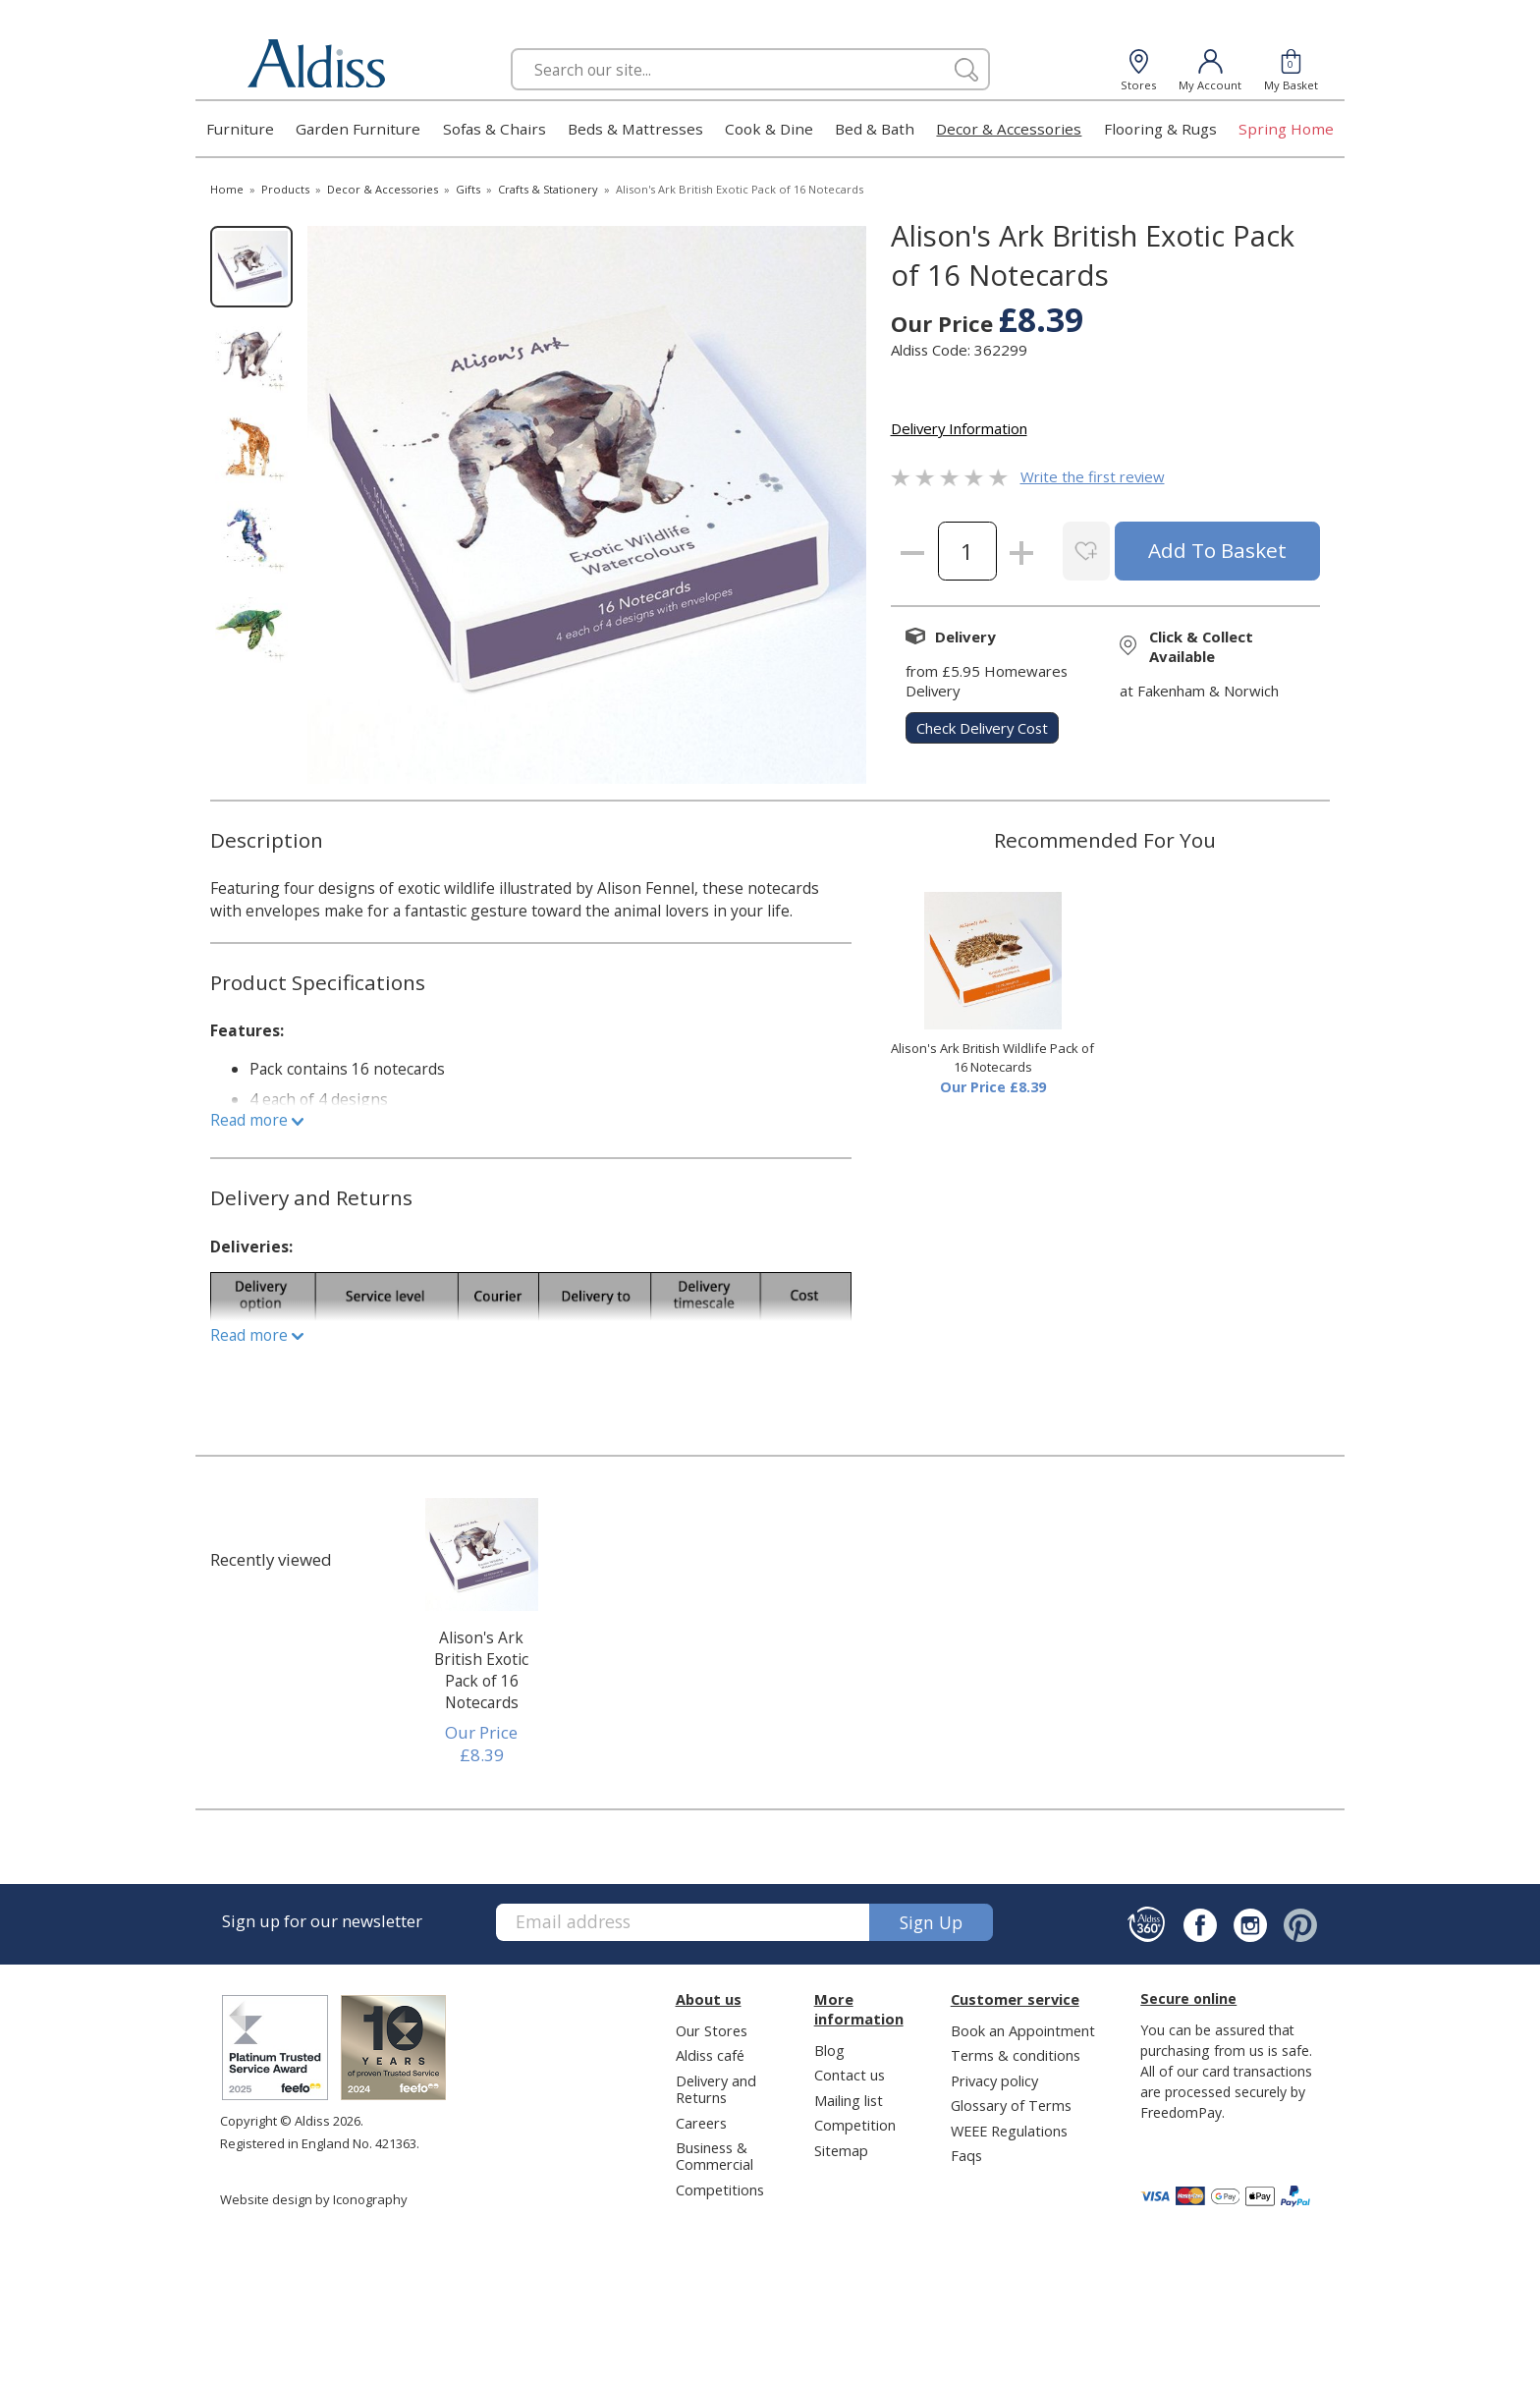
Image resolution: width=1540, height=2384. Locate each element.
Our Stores (711, 2030)
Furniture (240, 129)
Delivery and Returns (716, 2089)
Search (511, 47)
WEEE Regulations (1009, 2130)
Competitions (720, 2189)
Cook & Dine (769, 129)
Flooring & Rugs (1160, 129)
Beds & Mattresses (635, 129)
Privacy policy (994, 2080)
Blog (829, 2050)
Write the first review (1092, 476)
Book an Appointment (1023, 2030)
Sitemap (841, 2150)
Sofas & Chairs (494, 129)
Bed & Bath (874, 129)
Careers (701, 2123)
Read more (256, 1120)
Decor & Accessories (1008, 129)
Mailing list (848, 2100)
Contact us (849, 2074)
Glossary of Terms (1011, 2105)
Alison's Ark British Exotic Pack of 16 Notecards (481, 1670)
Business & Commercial (714, 2155)
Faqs (966, 2155)
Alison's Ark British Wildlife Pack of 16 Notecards (992, 1058)
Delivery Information (959, 428)
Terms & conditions (1015, 2055)
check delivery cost (982, 728)
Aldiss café (710, 2055)
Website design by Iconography (314, 2199)
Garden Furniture (358, 129)
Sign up (931, 1922)
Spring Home (1286, 129)
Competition (855, 2125)
